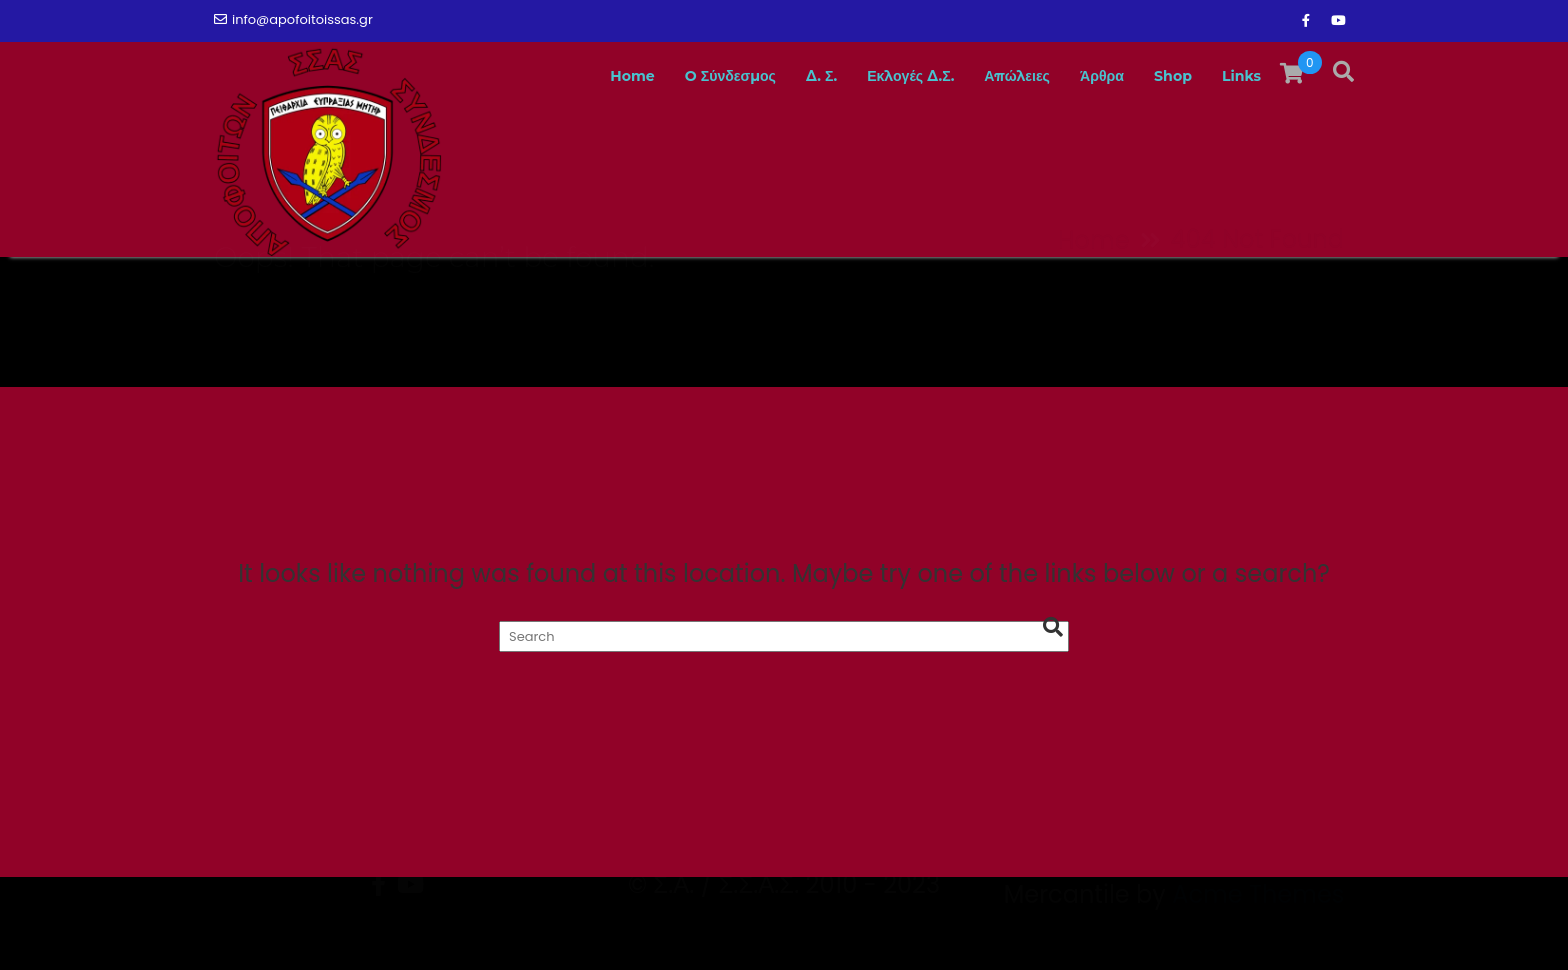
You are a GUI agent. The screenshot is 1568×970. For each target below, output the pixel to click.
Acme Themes (1258, 934)
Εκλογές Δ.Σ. (867, 76)
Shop (1162, 76)
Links (1238, 76)
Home (554, 76)
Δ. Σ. (767, 76)
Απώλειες (989, 76)
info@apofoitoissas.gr (293, 19)
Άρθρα (1083, 76)
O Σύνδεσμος (665, 76)
